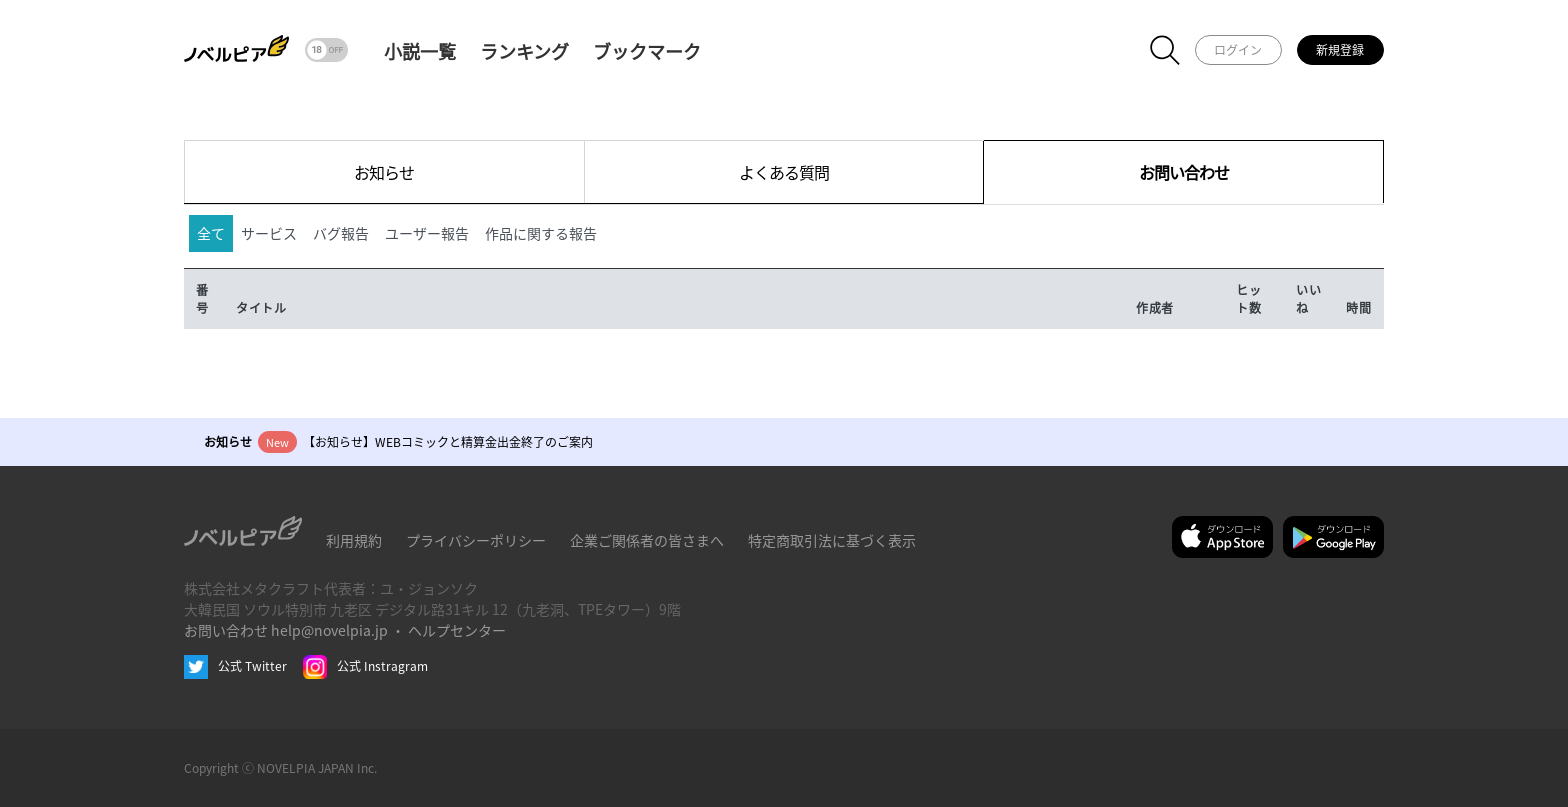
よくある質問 (784, 172)
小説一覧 (420, 51)
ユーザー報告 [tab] (427, 233)
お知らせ (384, 172)
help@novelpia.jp (329, 630)
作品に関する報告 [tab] (541, 233)
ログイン (1238, 49)
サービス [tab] (269, 233)
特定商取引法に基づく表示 (832, 540)
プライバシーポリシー (476, 540)
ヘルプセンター (457, 630)
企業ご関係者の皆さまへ (647, 540)
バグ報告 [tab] (341, 233)
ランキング (524, 51)
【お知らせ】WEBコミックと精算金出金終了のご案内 (448, 441)
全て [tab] (211, 233)
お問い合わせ (1184, 172)
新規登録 (1340, 49)
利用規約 (354, 540)
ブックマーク (647, 51)
